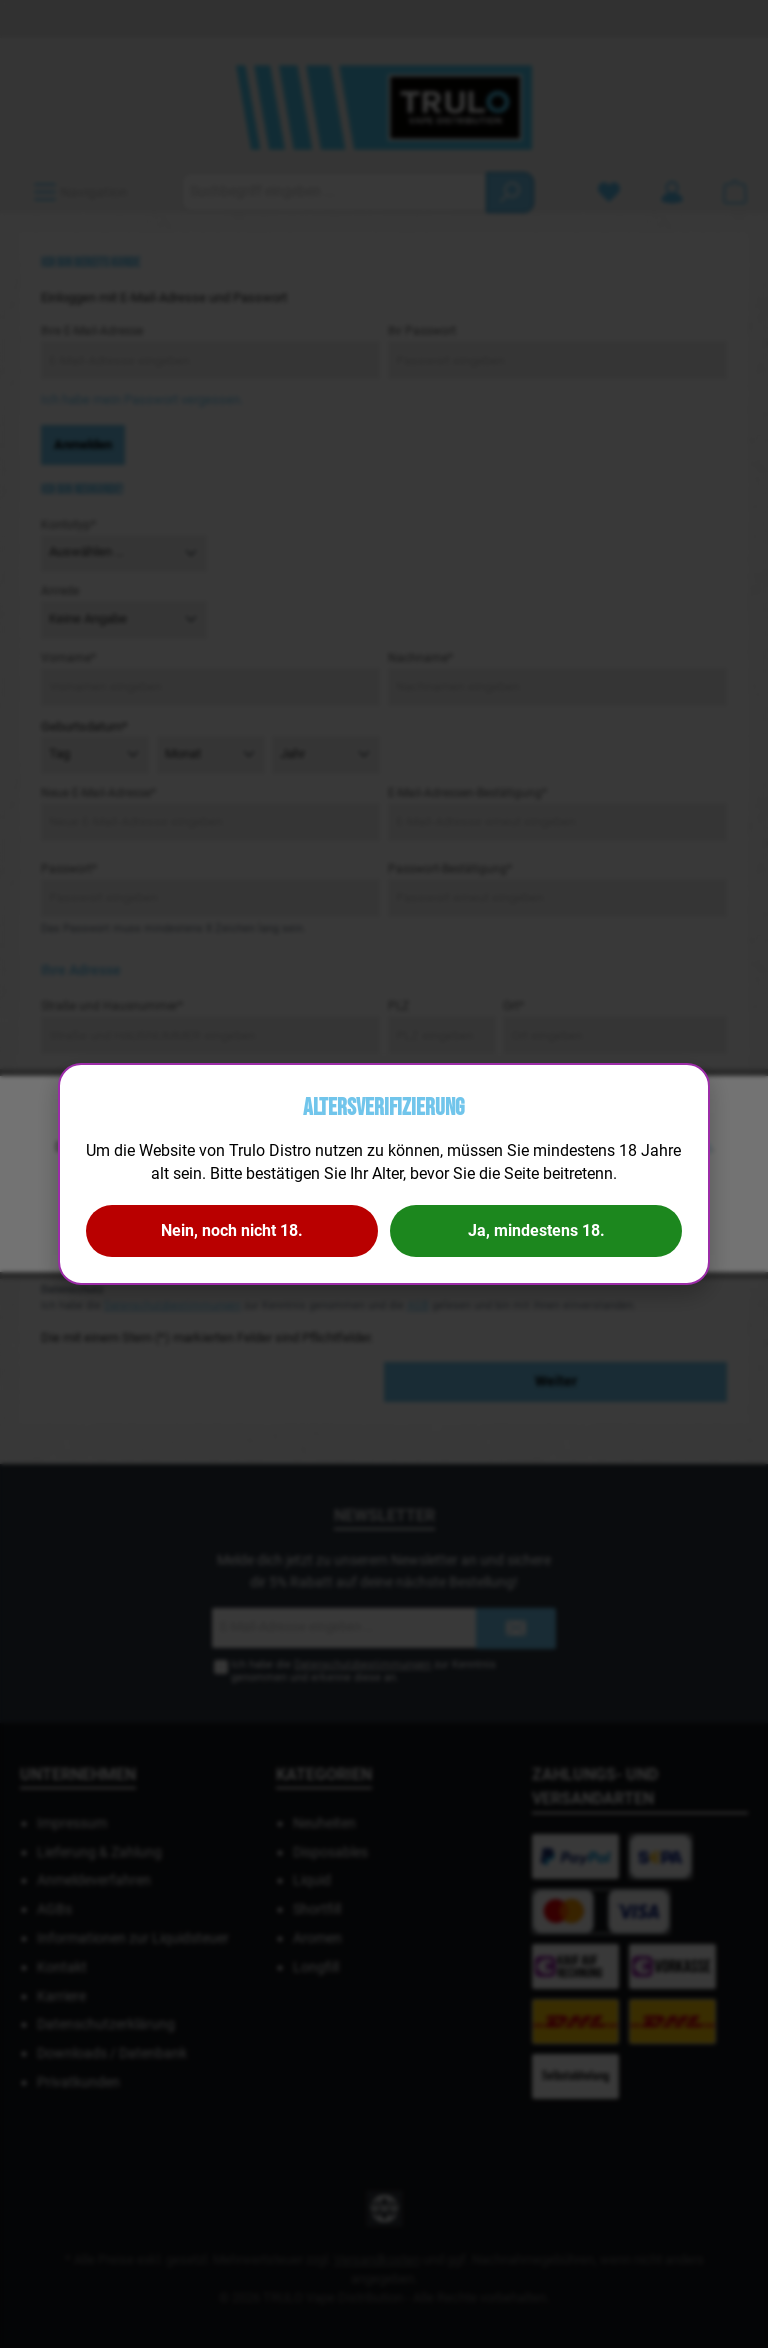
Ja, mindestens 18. (536, 1230)
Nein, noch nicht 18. (232, 1230)
